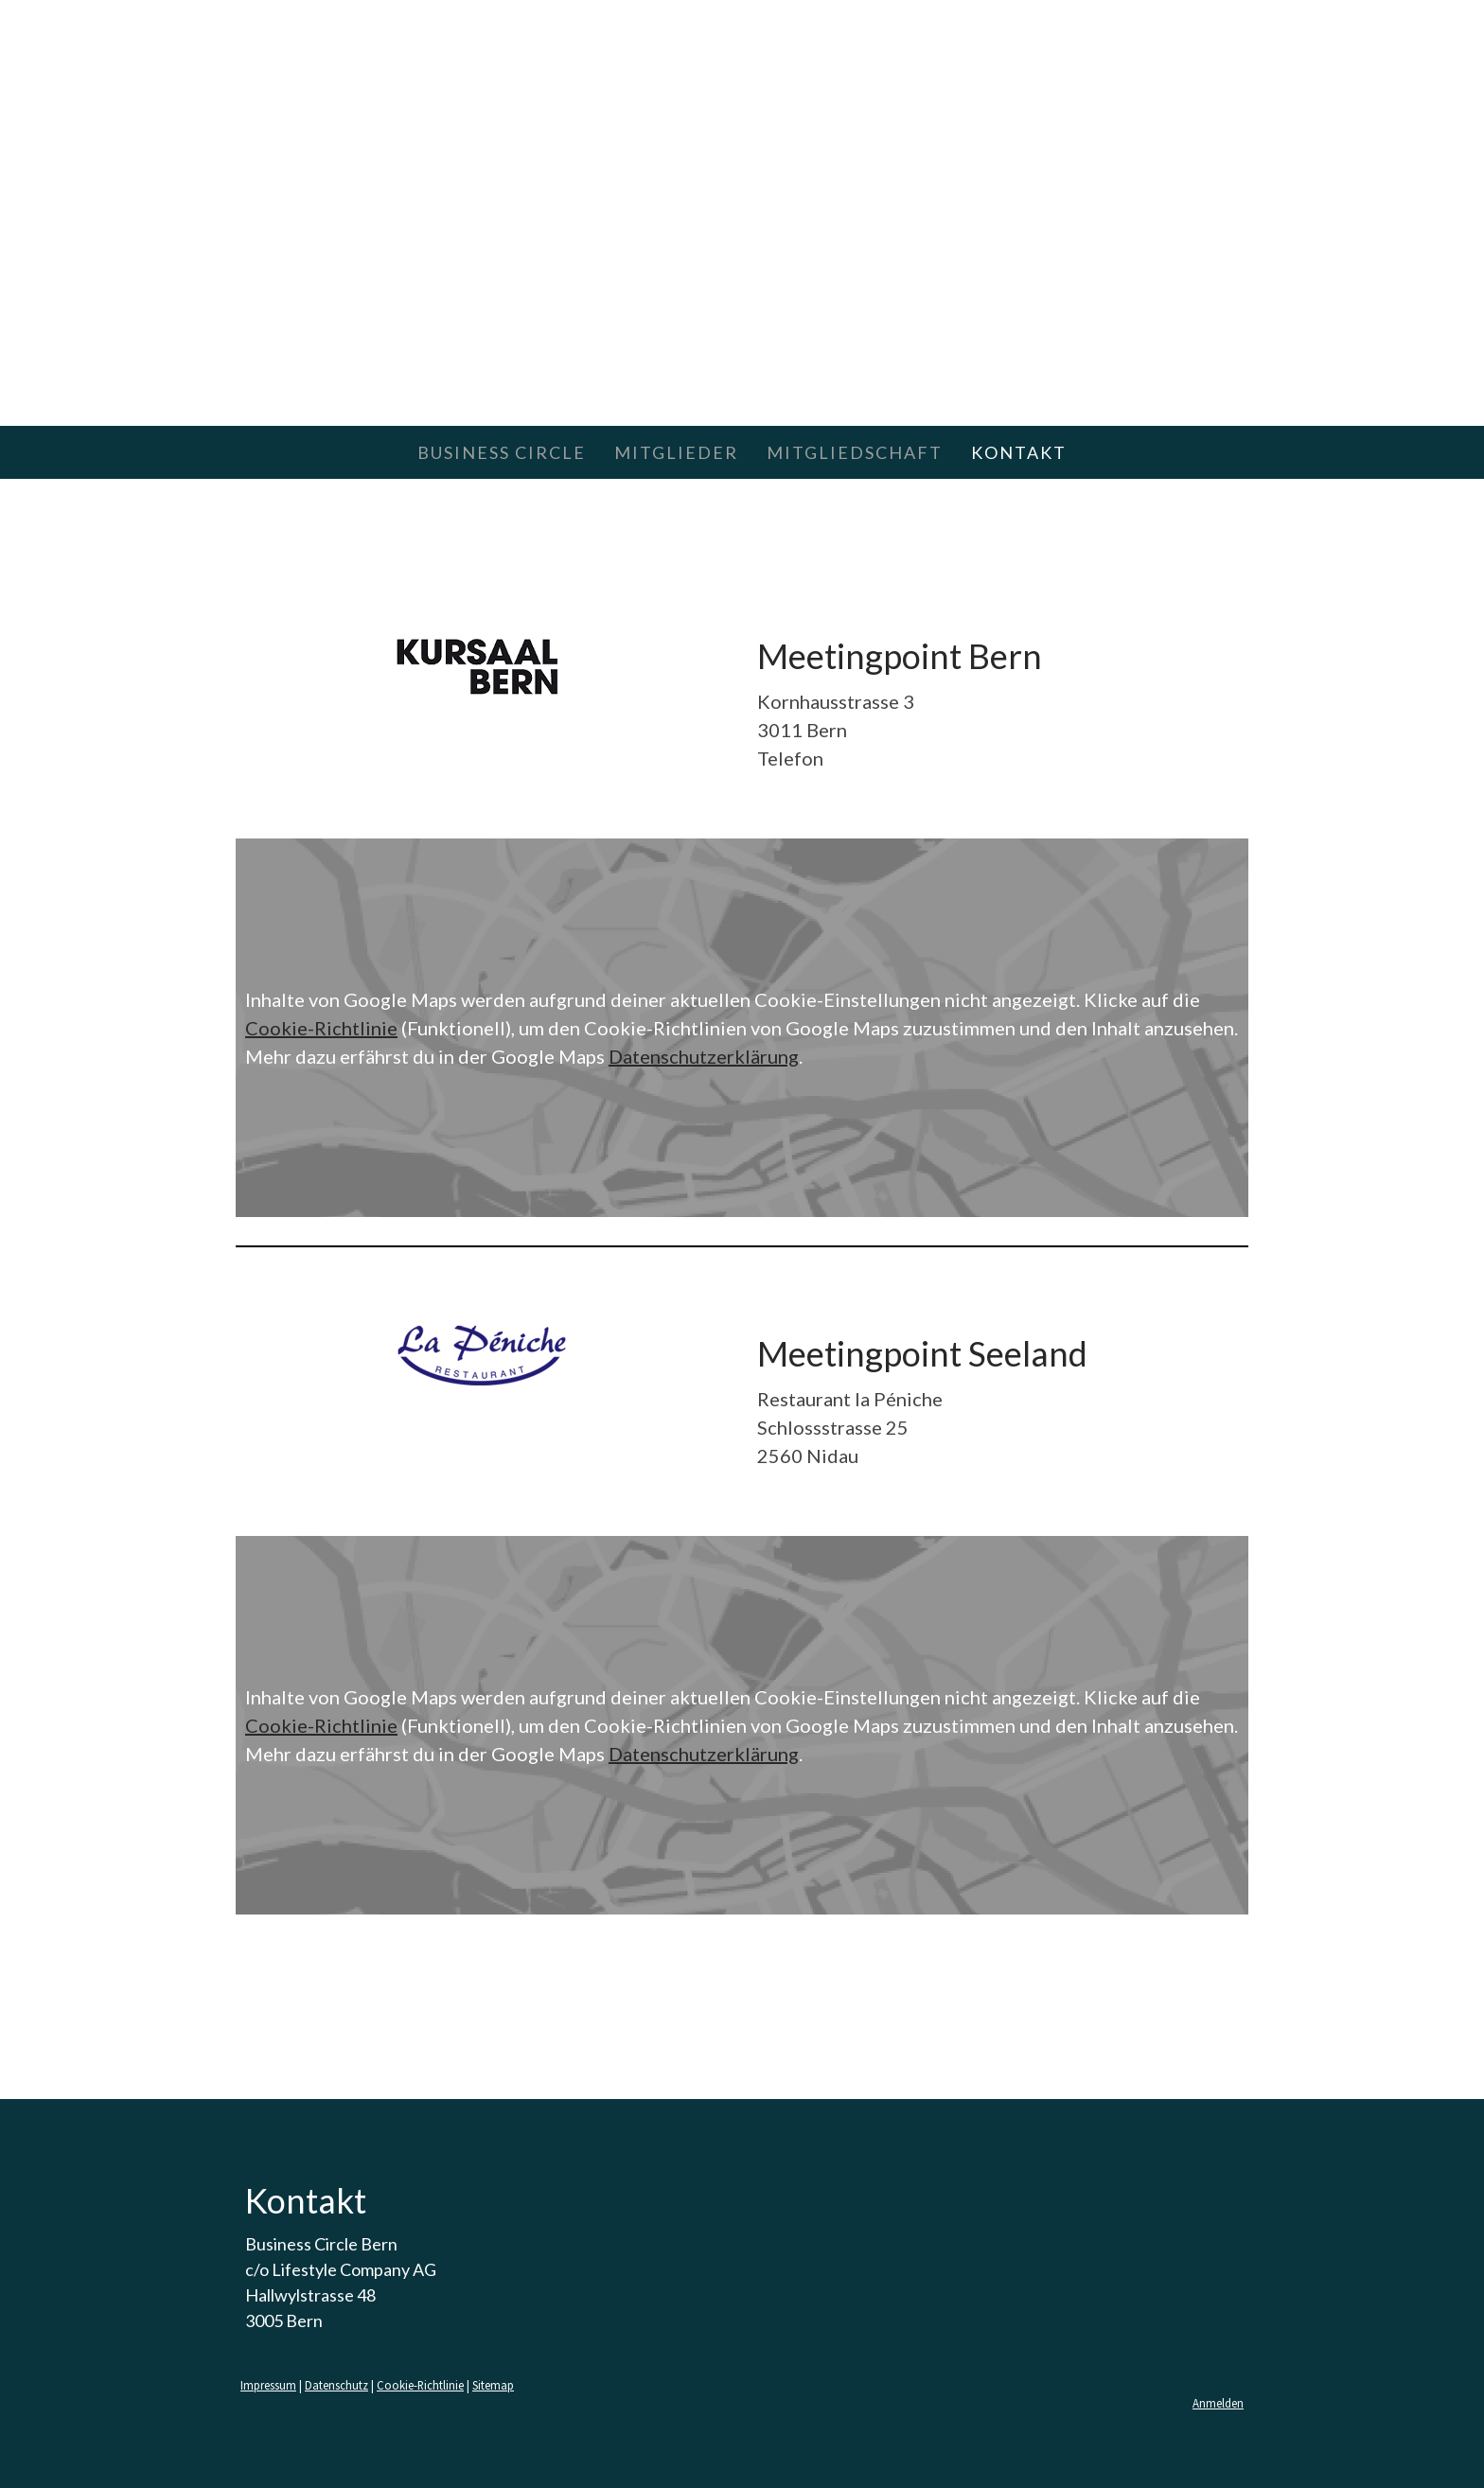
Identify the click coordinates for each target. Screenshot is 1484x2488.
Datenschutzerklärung (704, 1056)
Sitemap (493, 2384)
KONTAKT (1019, 452)
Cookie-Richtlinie (321, 1027)
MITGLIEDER (676, 452)
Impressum (268, 2384)
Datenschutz (336, 2384)
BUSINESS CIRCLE (501, 452)
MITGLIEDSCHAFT (855, 452)
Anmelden (1218, 2402)
